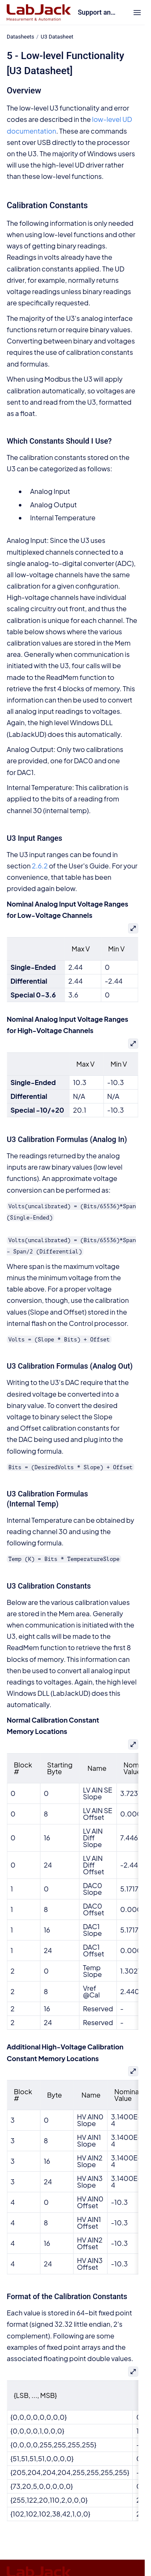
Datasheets (20, 37)
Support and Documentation (97, 12)
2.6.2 (40, 865)
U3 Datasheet (57, 37)
